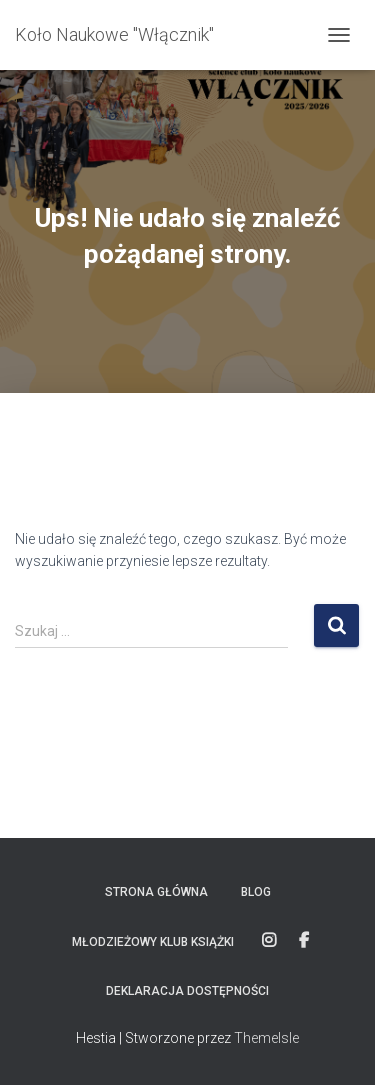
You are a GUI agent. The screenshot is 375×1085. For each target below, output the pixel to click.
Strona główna (156, 892)
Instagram (269, 941)
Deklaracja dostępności (187, 991)
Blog (256, 892)
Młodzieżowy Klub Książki (153, 942)
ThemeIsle (266, 1038)
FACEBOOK (304, 941)
